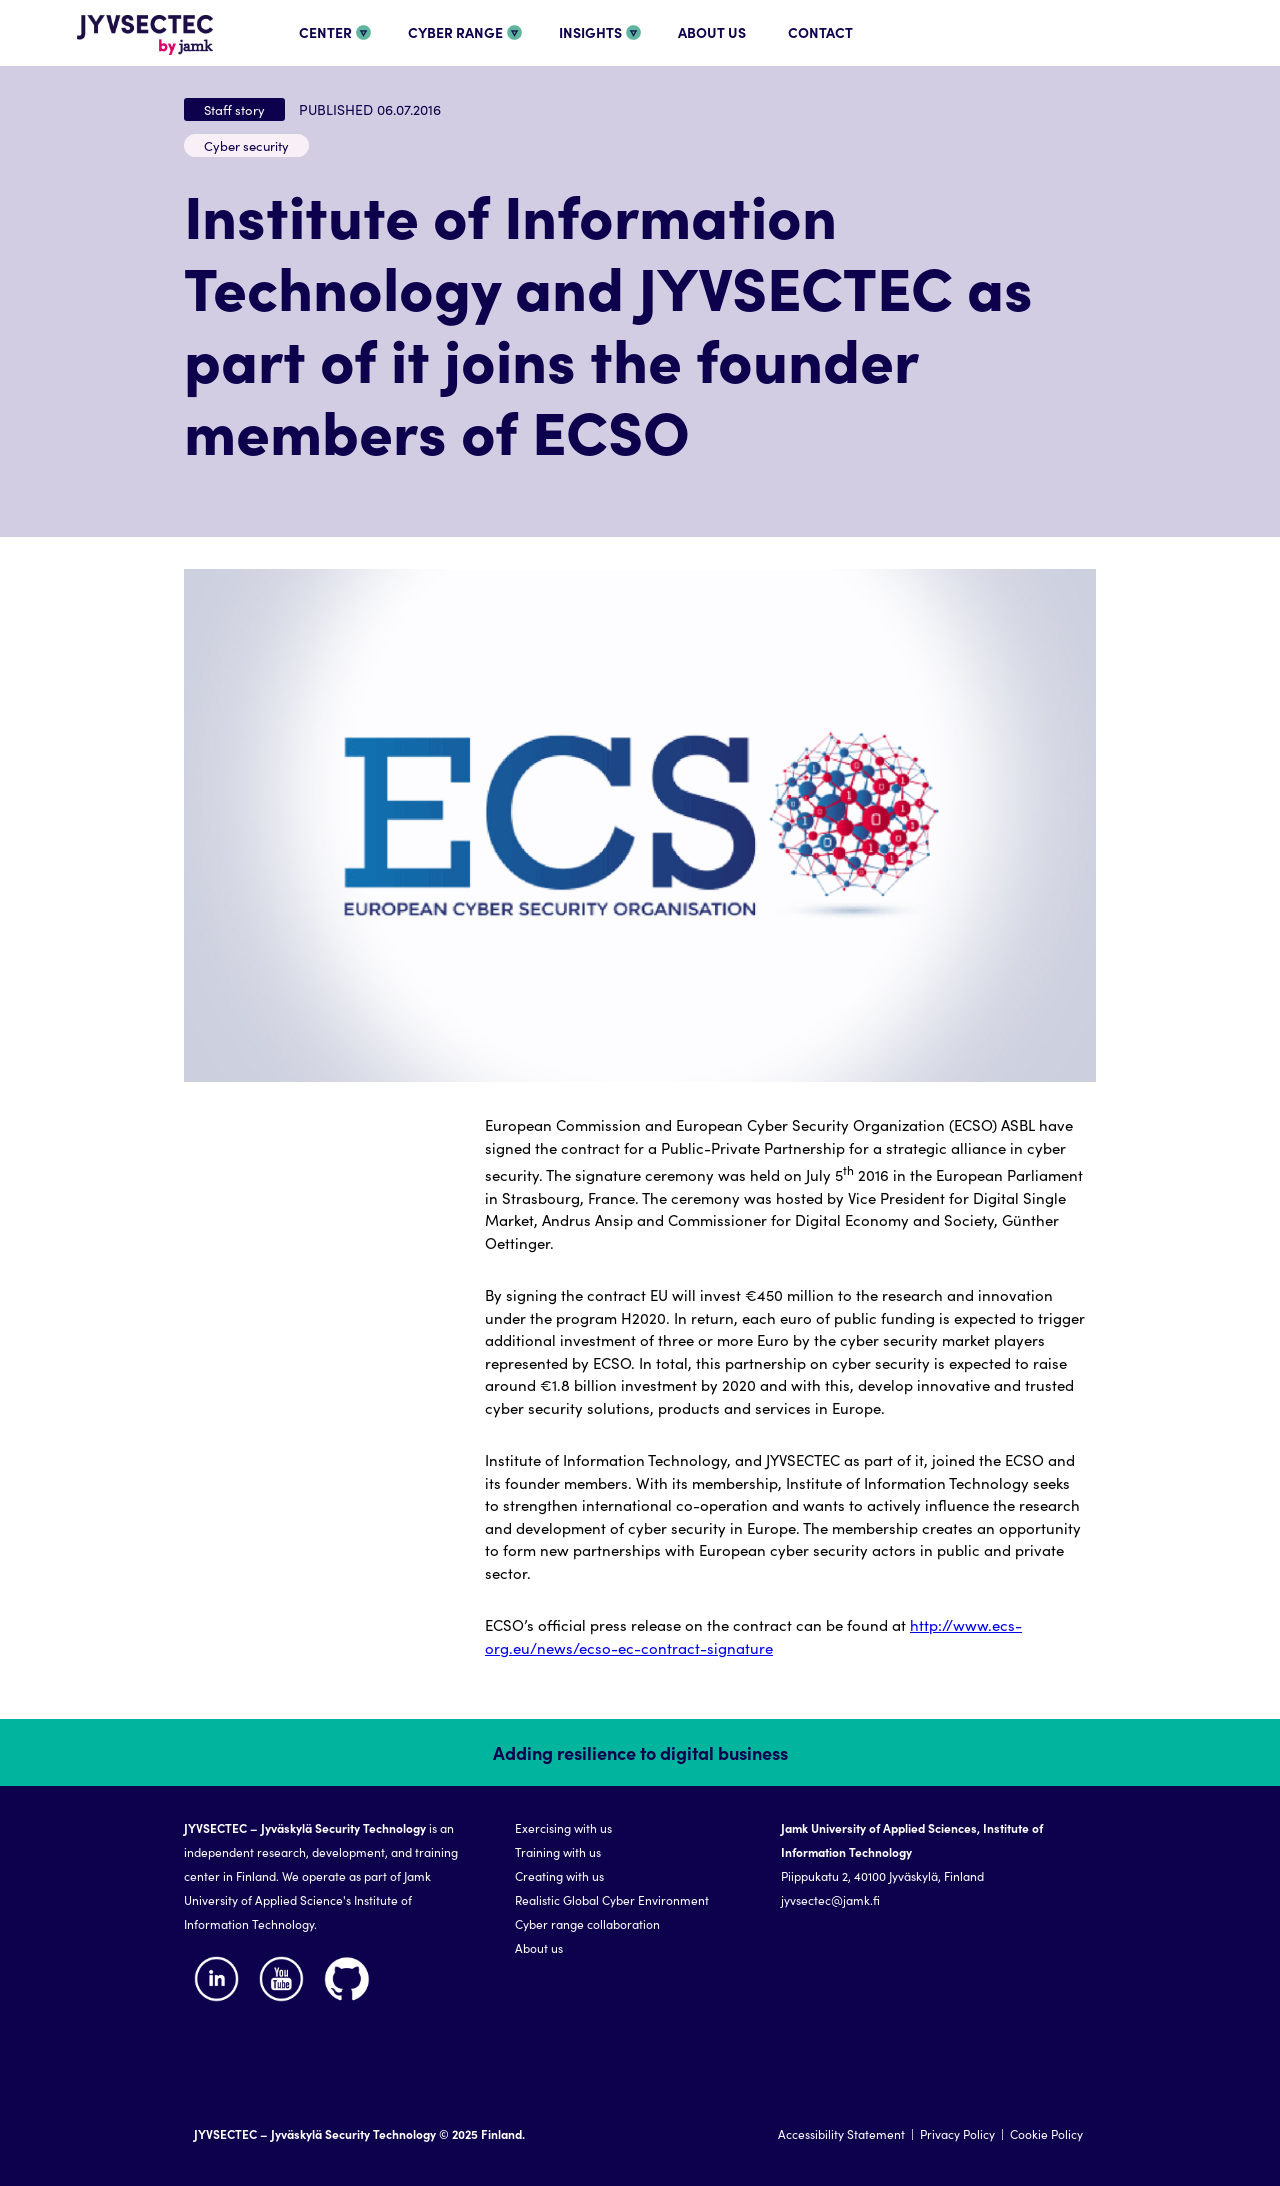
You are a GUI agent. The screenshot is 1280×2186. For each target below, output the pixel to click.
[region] (640, 1952)
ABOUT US (712, 32)
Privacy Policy (957, 2133)
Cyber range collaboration (587, 1923)
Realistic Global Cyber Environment (612, 1899)
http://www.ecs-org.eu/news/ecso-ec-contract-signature (753, 1636)
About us (539, 1947)
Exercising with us (563, 1827)
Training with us (558, 1851)
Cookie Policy (1046, 2133)
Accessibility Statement (841, 2133)
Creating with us (559, 1875)
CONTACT (820, 32)
